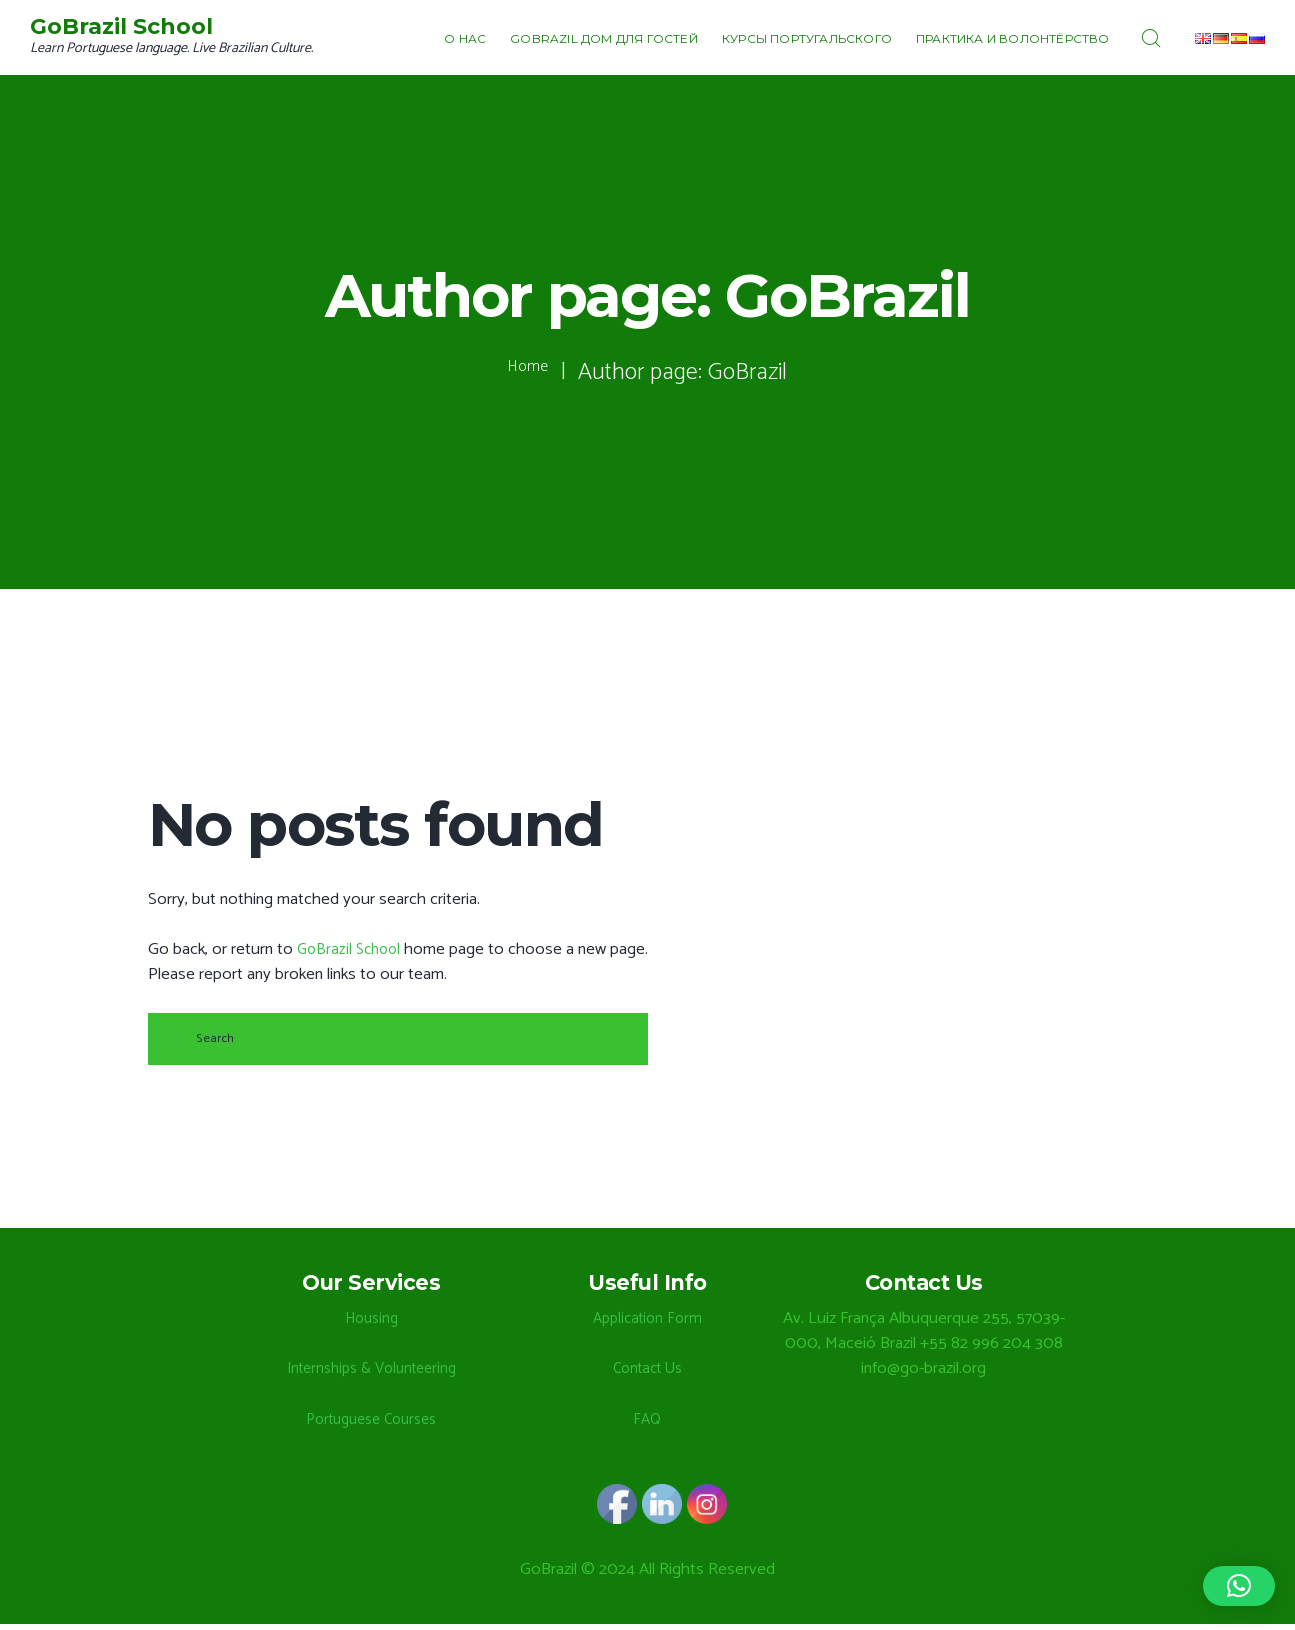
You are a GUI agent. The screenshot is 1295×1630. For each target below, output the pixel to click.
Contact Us (647, 1374)
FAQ (647, 1425)
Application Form (647, 1324)
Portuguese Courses (371, 1425)
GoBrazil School (352, 949)
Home (528, 373)
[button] (1239, 1586)
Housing (371, 1324)
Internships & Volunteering (371, 1374)
